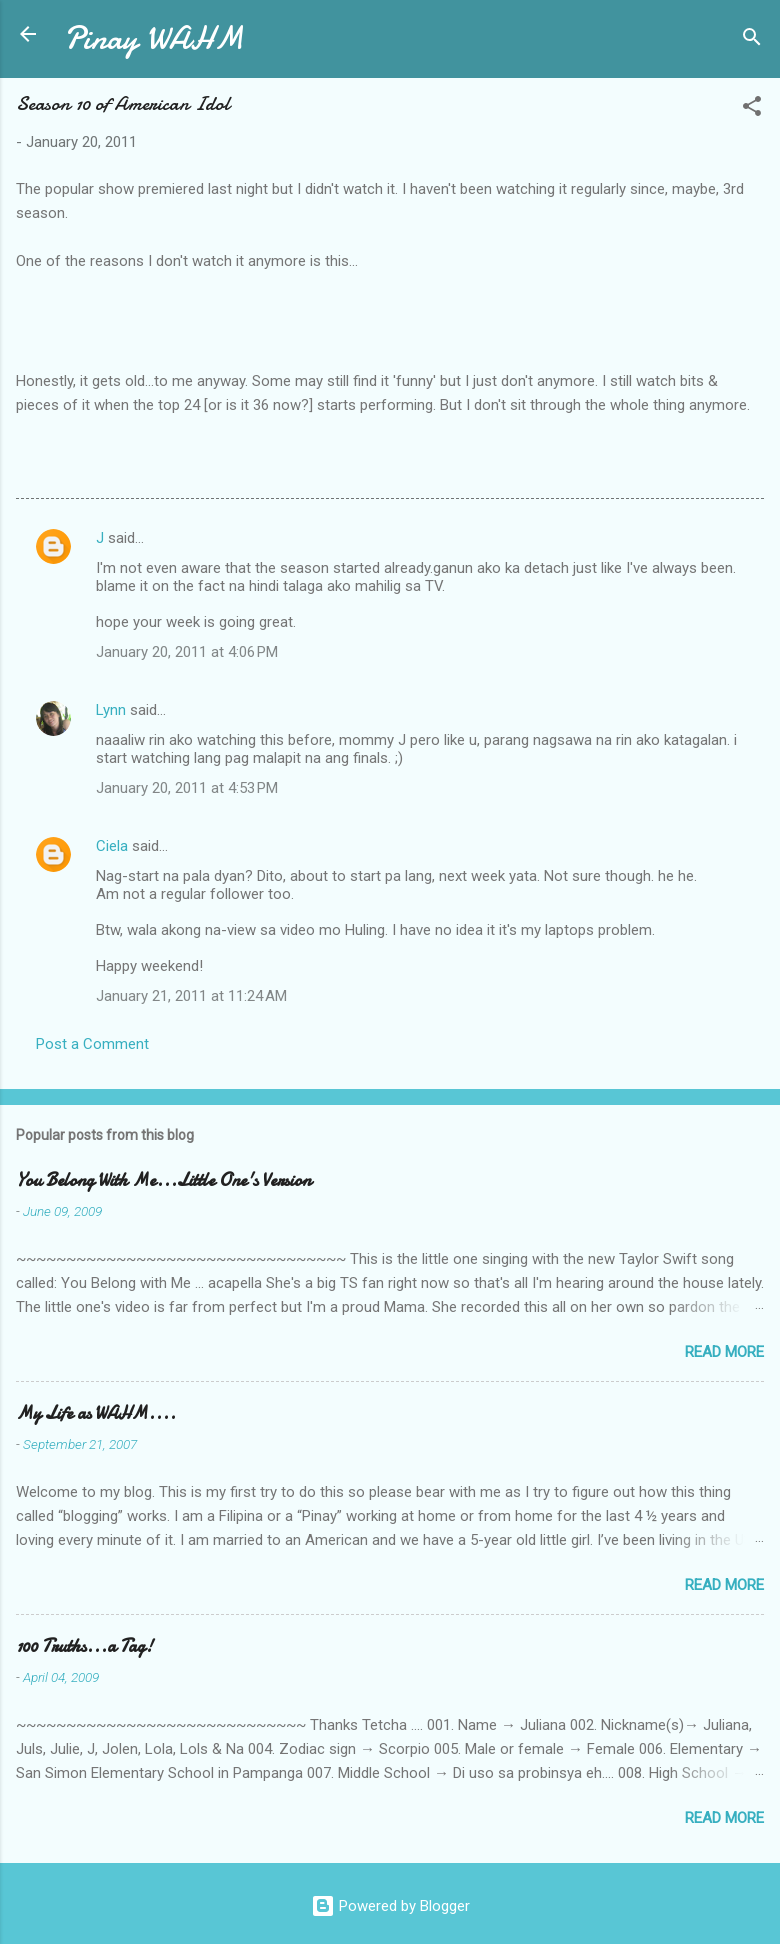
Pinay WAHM (154, 38)
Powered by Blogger (390, 1906)
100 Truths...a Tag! (84, 1646)
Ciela (112, 846)
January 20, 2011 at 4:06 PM (187, 652)
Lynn (111, 710)
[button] (752, 109)
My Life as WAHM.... (96, 1413)
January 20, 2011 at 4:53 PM (187, 788)
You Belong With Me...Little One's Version (163, 1180)
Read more (724, 1352)
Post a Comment (92, 1044)
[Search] (752, 40)
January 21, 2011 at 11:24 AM (191, 996)
